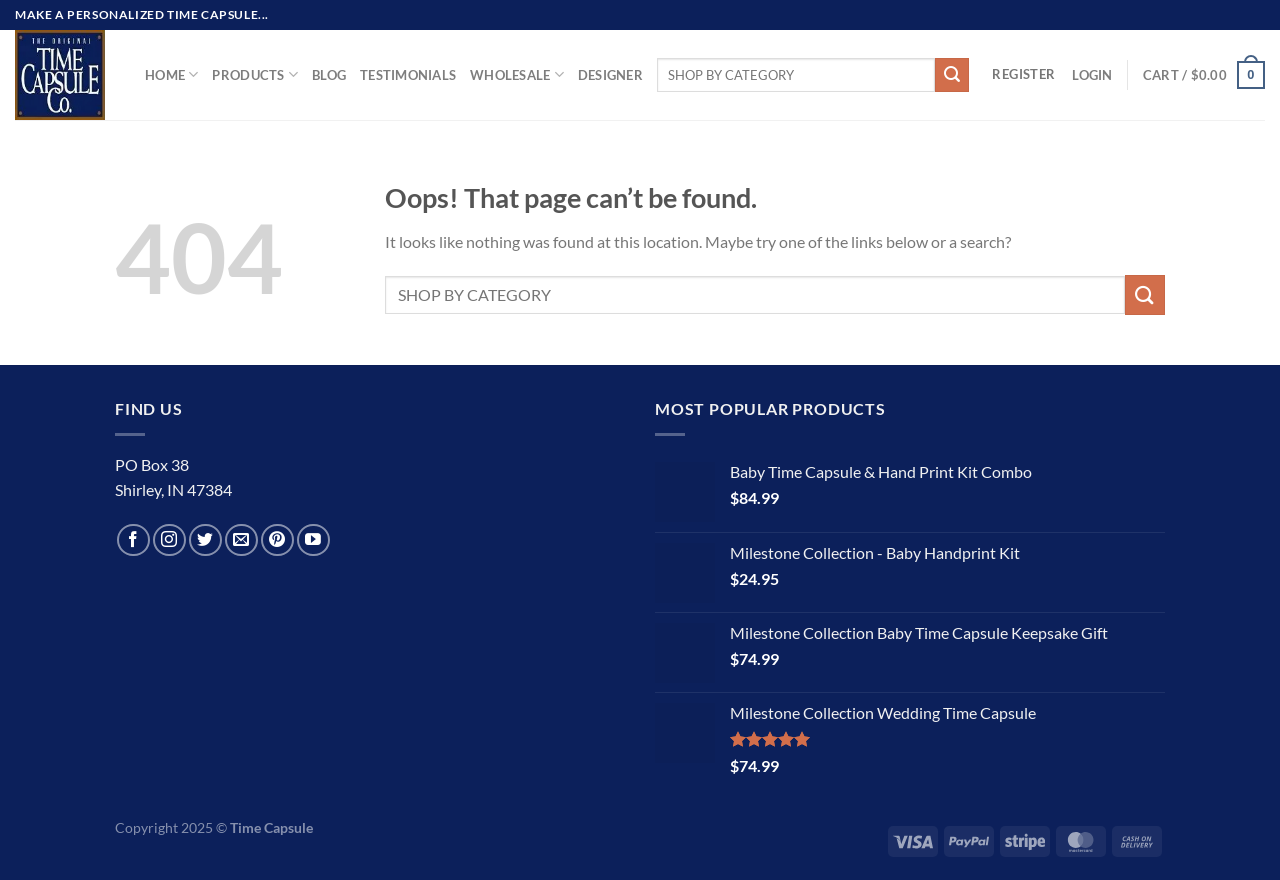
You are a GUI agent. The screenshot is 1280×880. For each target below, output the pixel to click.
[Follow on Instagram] (169, 540)
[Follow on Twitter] (205, 540)
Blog (329, 75)
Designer (610, 75)
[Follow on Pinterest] (277, 540)
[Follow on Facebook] (133, 540)
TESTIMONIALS (408, 75)
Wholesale (517, 74)
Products (255, 74)
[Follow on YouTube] (313, 540)
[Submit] (952, 75)
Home (171, 74)
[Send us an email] (241, 540)
